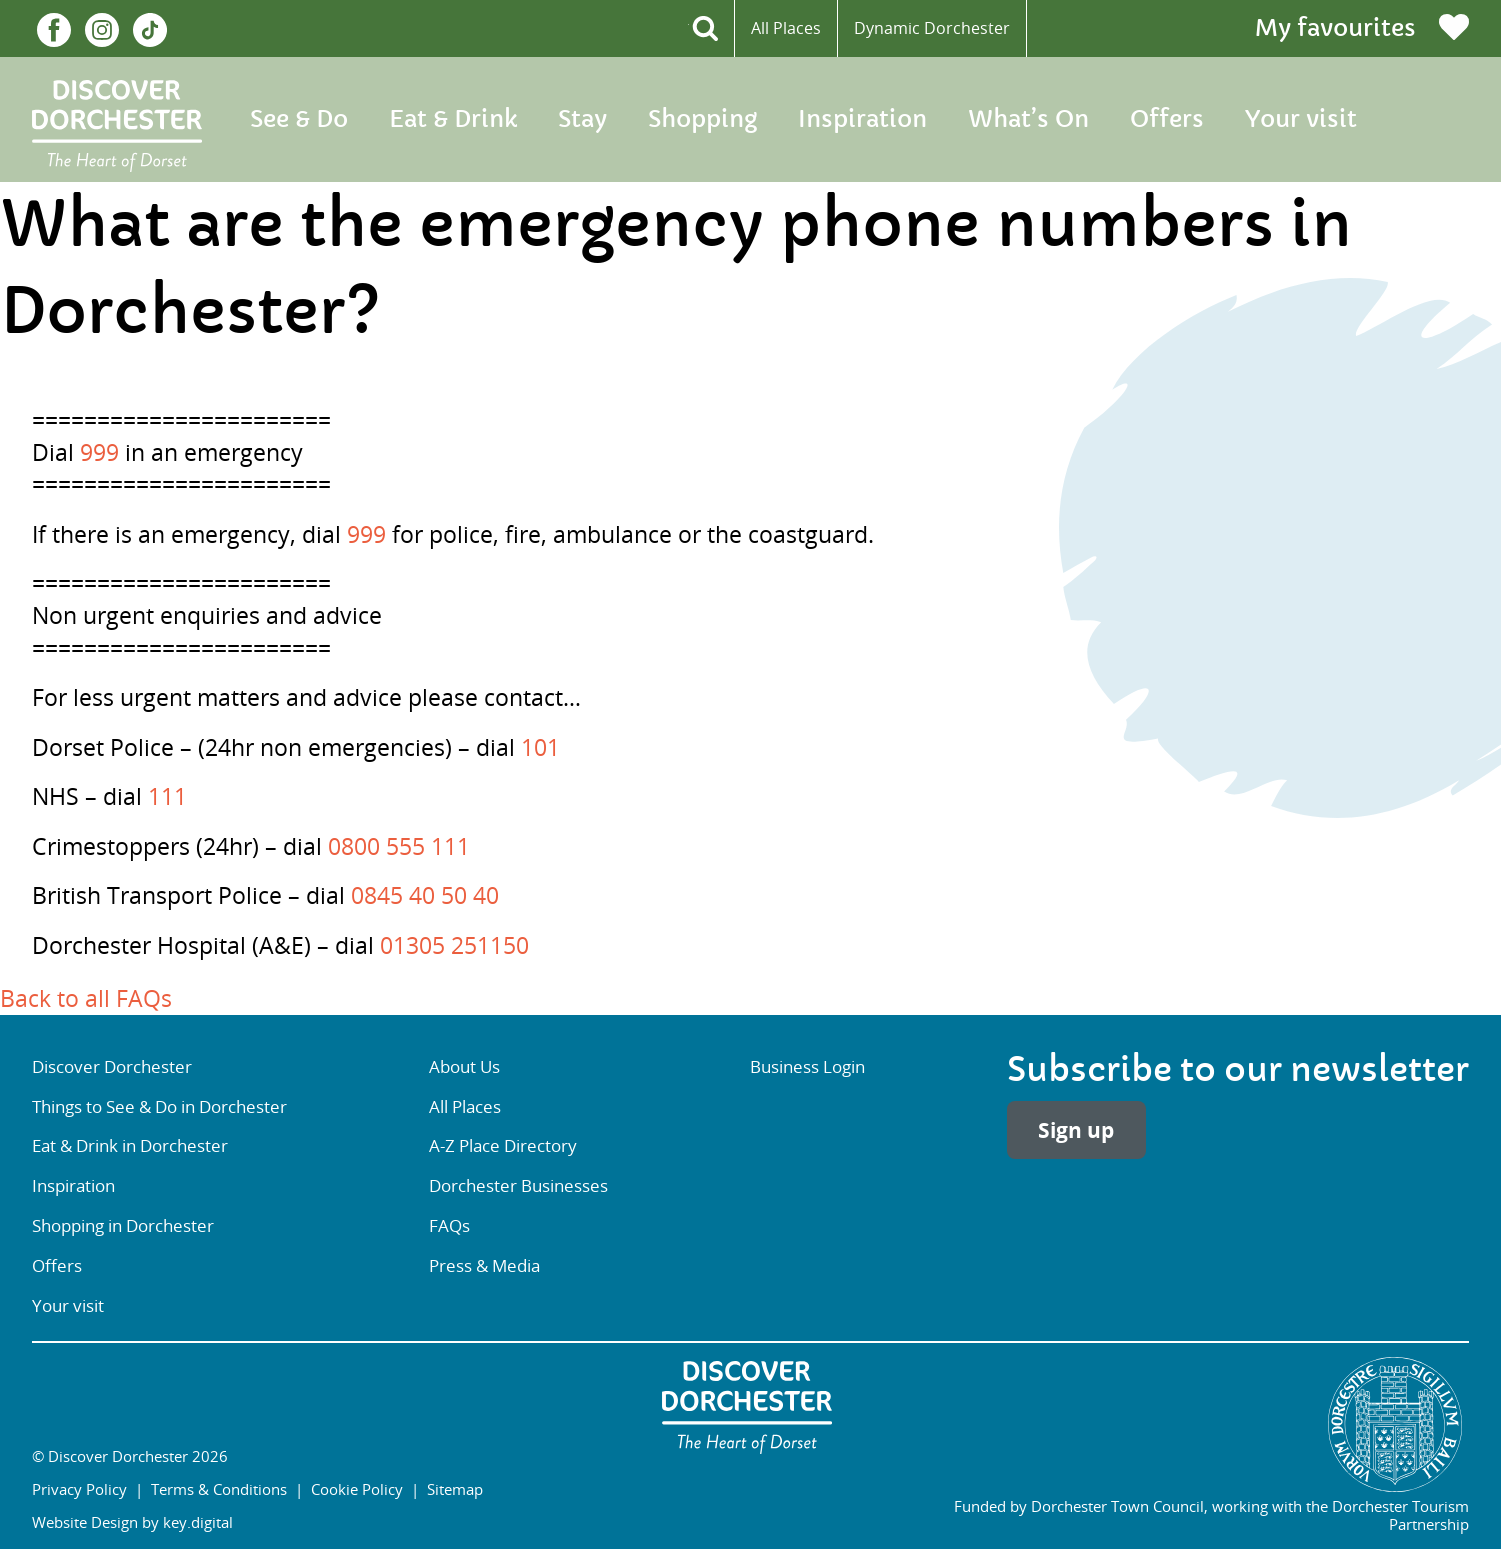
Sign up (1076, 1130)
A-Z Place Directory (503, 1145)
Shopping (702, 119)
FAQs (449, 1225)
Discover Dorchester (112, 1066)
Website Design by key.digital (132, 1522)
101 (540, 747)
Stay (582, 119)
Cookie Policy (357, 1489)
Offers (1167, 119)
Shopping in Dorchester (123, 1225)
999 (99, 452)
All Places (786, 28)
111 (167, 796)
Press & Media (484, 1265)
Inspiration (862, 119)
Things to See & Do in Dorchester (159, 1106)
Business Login (807, 1066)
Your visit (1301, 119)
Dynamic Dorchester (932, 28)
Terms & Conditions (219, 1489)
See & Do (299, 119)
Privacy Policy (79, 1489)
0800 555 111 (399, 846)
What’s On (1028, 119)
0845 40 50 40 (425, 895)
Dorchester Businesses (518, 1185)
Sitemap (455, 1489)
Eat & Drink (453, 119)
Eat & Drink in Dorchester (130, 1145)
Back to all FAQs (86, 998)
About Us (464, 1066)
